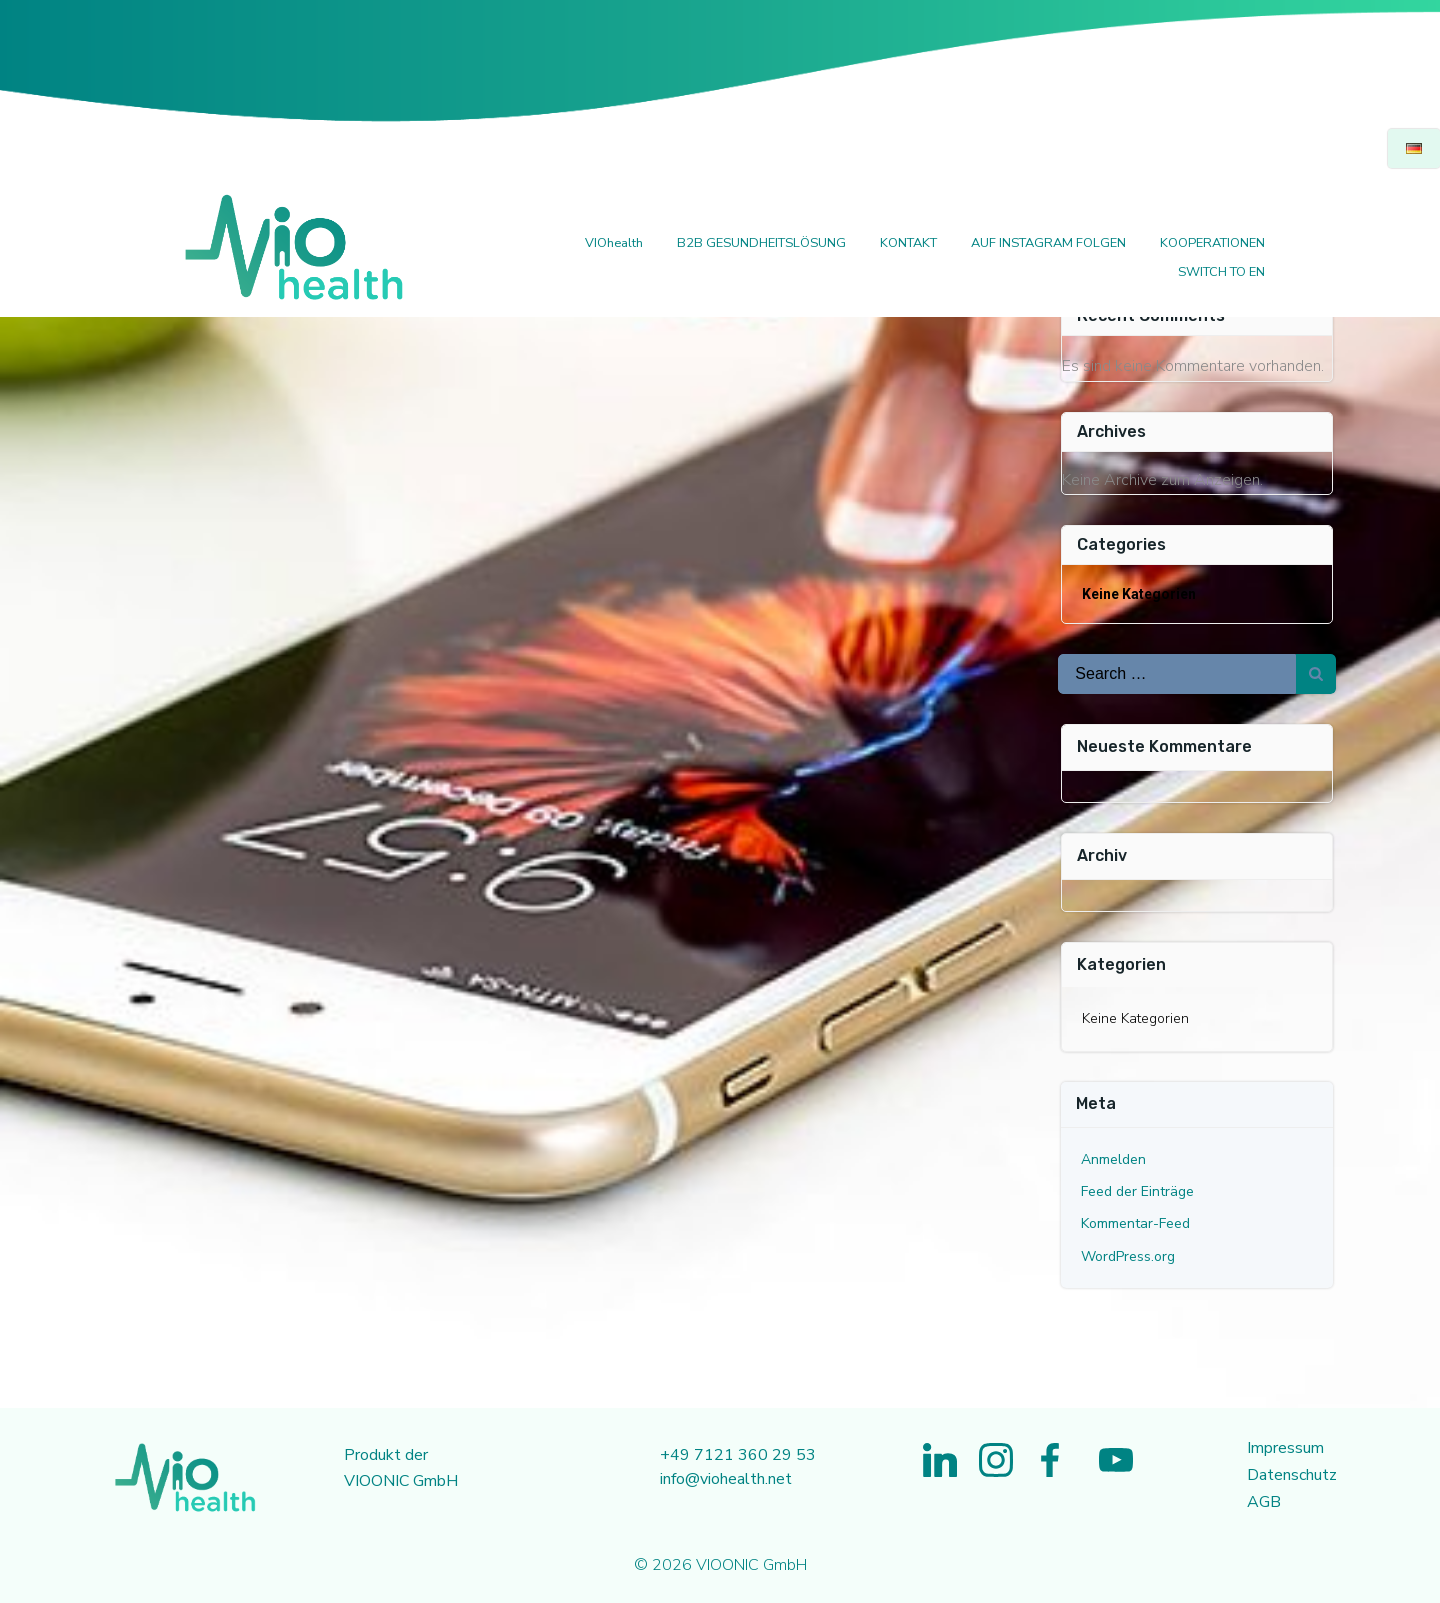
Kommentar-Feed (1136, 1223)
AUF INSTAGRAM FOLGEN (1047, 244)
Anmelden (1114, 1158)
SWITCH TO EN (1220, 273)
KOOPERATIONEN (1211, 244)
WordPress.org (1129, 1255)
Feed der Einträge (1138, 1190)
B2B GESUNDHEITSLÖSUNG (760, 244)
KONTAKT (907, 244)
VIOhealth (613, 244)
